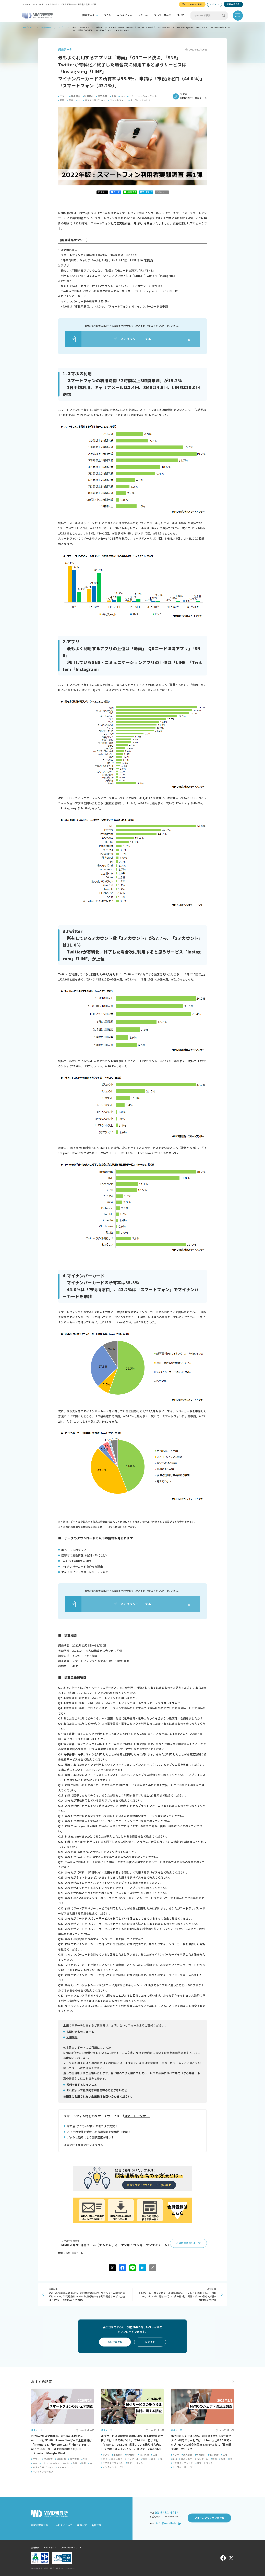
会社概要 (35, 2547)
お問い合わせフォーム (80, 2031)
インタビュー (124, 15)
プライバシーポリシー (71, 2547)
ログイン (214, 4)
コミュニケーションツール (141, 96)
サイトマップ (50, 2547)
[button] (233, 2381)
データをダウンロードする (108, 339)
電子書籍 (101, 96)
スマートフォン (117, 100)
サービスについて (62, 2525)
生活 (113, 96)
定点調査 (74, 96)
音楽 (70, 100)
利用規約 (72, 2037)
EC (78, 100)
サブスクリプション (94, 100)
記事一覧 (82, 2525)
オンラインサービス (139, 100)
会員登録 (96, 2525)
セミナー (143, 15)
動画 (61, 100)
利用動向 (88, 96)
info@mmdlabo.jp (168, 2523)
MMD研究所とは (39, 2525)
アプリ (62, 27)
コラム (107, 15)
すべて (180, 15)
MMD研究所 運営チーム (193, 98)
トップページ (27, 27)
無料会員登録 (233, 4)
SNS (121, 96)
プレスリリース (162, 15)
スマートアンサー (136, 2116)
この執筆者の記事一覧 (188, 2243)
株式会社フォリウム (91, 2145)
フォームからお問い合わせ (209, 2518)
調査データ (88, 15)
